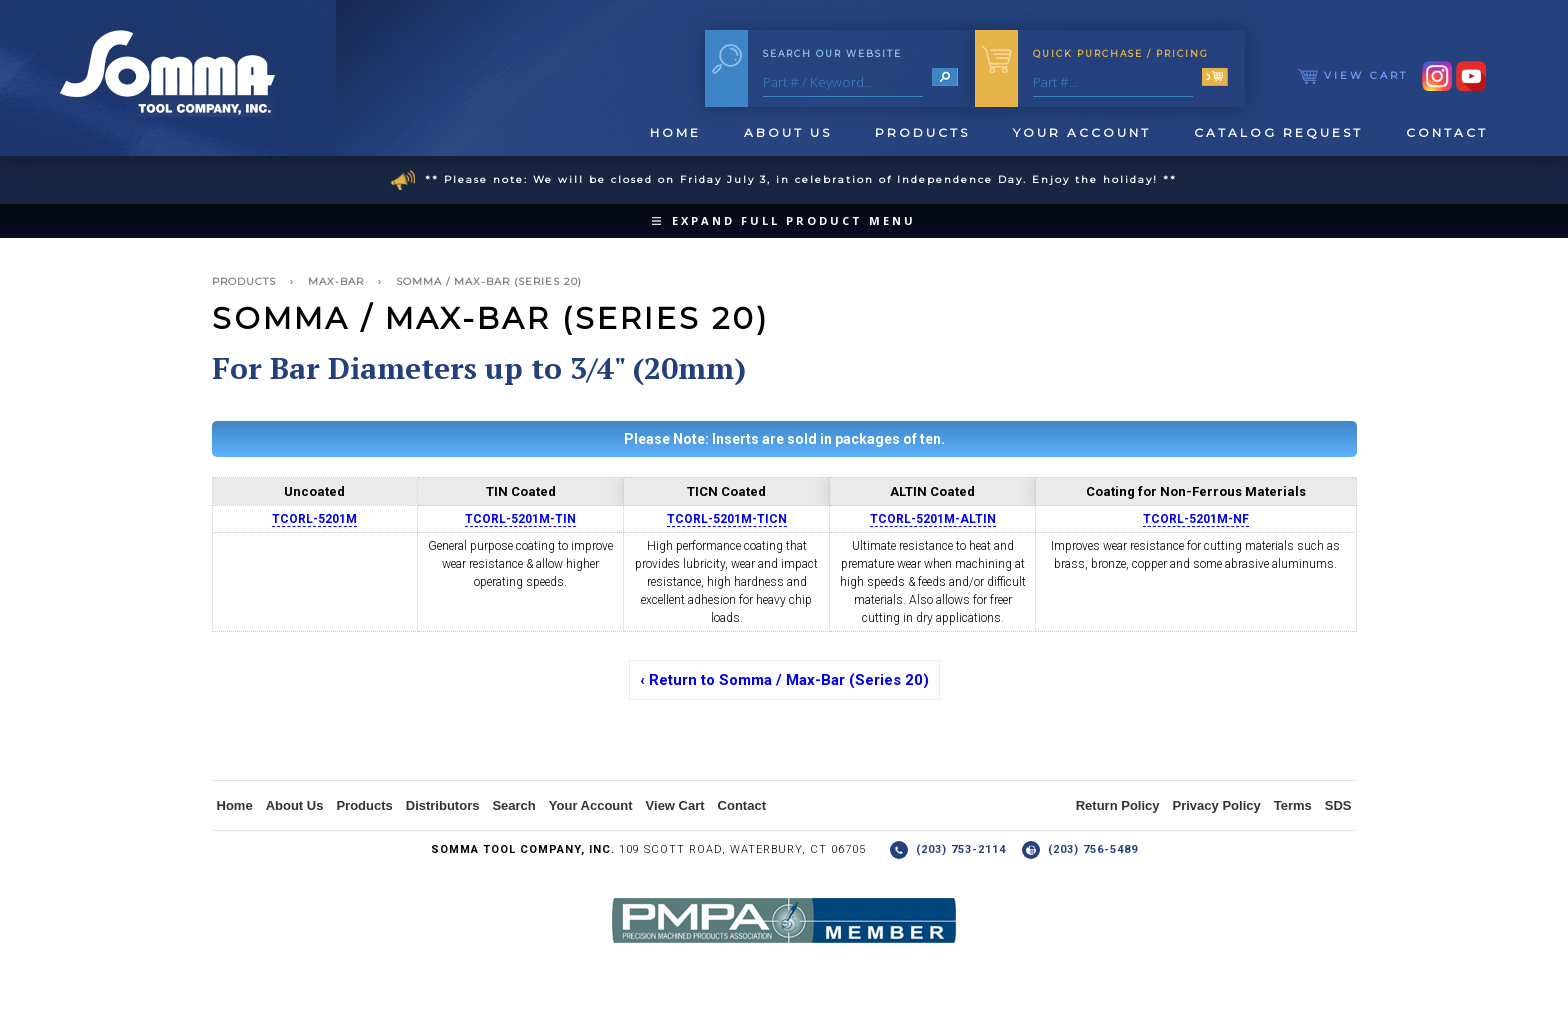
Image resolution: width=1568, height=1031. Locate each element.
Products (922, 132)
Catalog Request (1278, 132)
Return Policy (1118, 805)
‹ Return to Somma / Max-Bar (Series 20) (784, 680)
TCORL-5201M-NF (1196, 519)
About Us (788, 132)
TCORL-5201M (314, 519)
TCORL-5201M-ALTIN (933, 519)
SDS (1338, 805)
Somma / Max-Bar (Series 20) (489, 281)
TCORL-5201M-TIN (520, 519)
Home (675, 132)
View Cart (1353, 75)
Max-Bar (336, 281)
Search (513, 805)
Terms (1293, 805)
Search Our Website (832, 53)
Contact (1447, 132)
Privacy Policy (1217, 805)
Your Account (1082, 132)
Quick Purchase (1121, 53)
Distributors (443, 805)
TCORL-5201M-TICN (727, 519)
